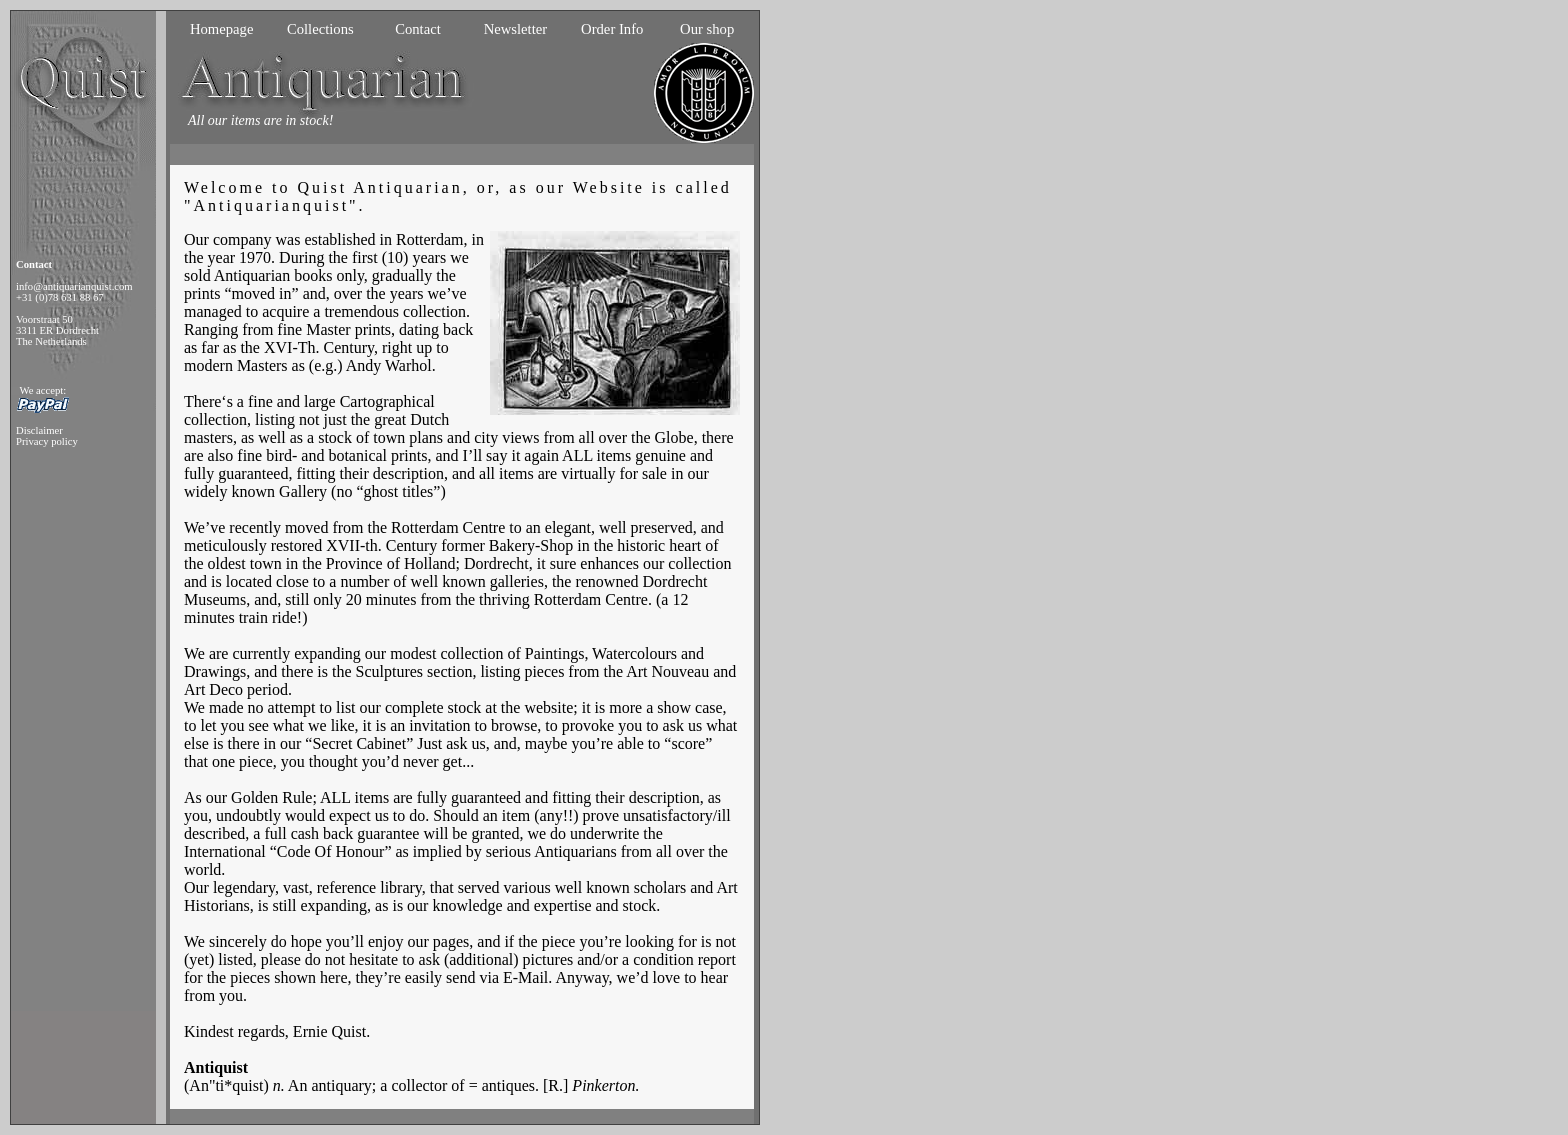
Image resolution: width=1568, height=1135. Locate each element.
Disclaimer (39, 430)
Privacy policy (47, 441)
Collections (320, 29)
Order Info (612, 29)
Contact (418, 29)
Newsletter (515, 29)
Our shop (707, 29)
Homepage (221, 29)
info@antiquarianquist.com (74, 286)
